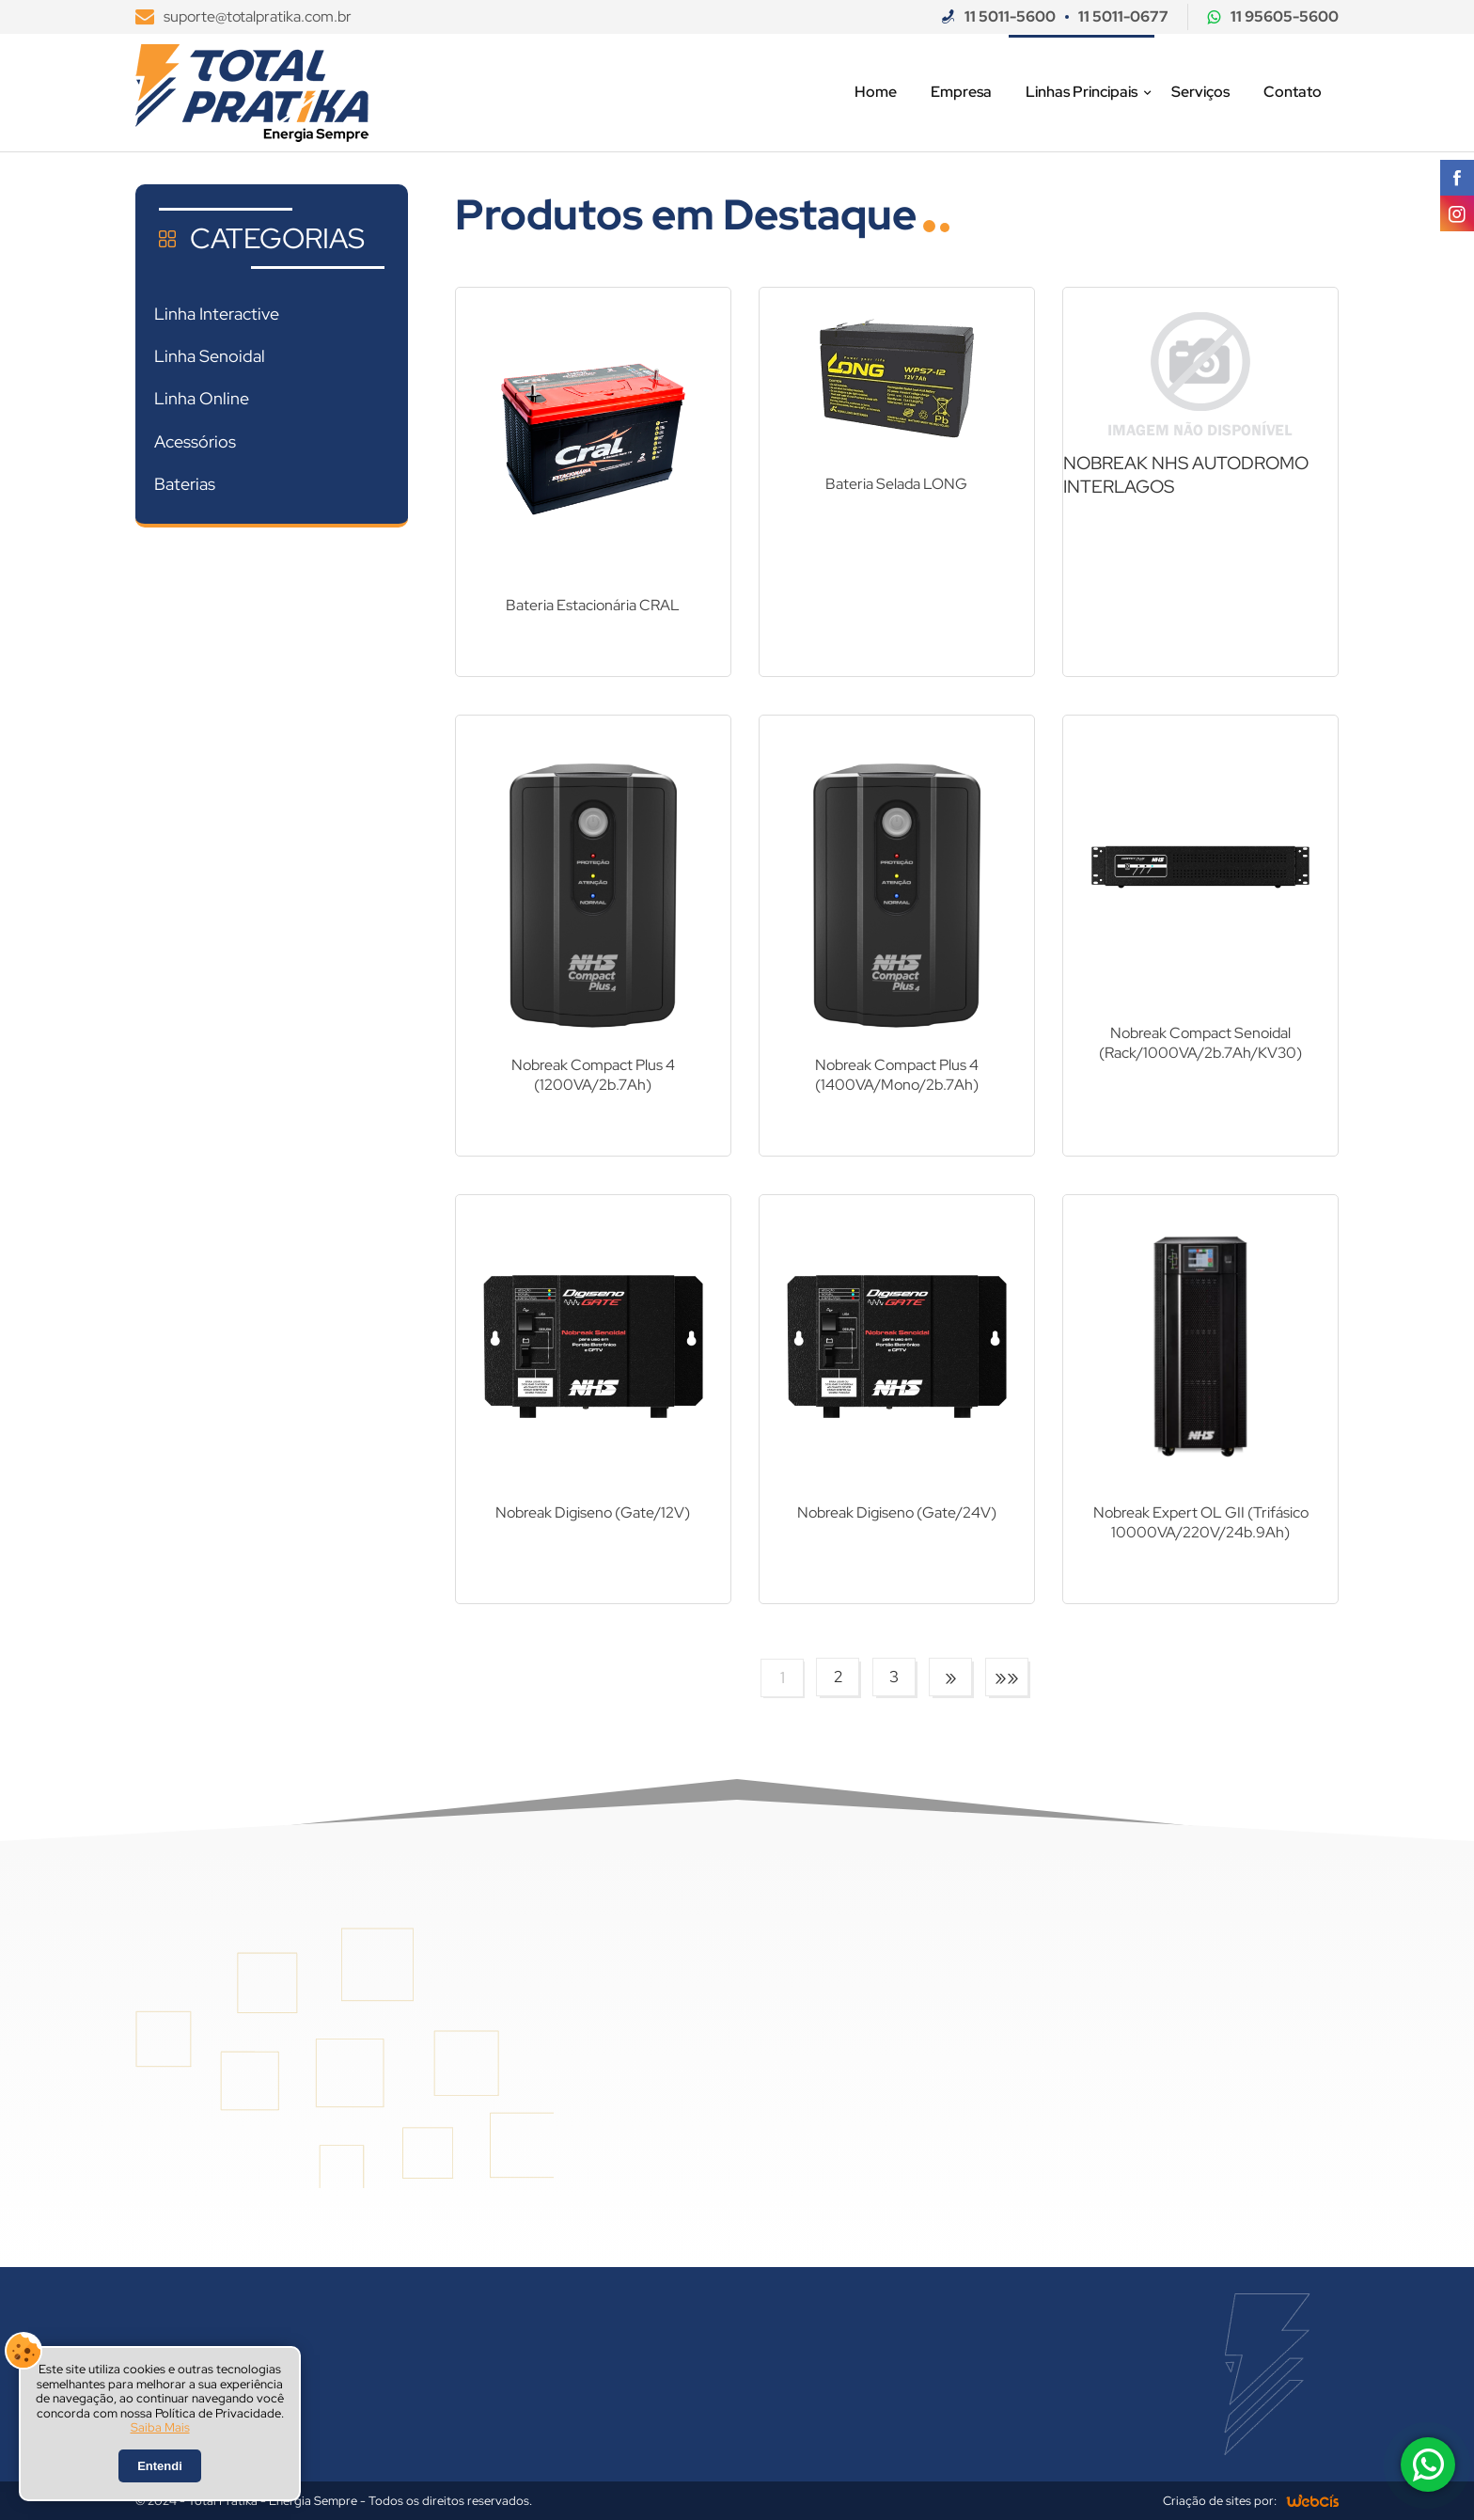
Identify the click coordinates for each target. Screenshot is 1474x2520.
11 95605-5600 (1285, 16)
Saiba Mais (160, 2427)
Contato (1292, 92)
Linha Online (201, 398)
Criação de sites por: (1220, 2501)
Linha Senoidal (209, 356)
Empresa (961, 92)
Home (876, 92)
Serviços (1200, 92)
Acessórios (195, 441)
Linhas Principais (1081, 92)
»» (1007, 1677)
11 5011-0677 (1123, 16)
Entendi (159, 2466)
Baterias (184, 484)
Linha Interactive (216, 313)
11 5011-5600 (1010, 16)
